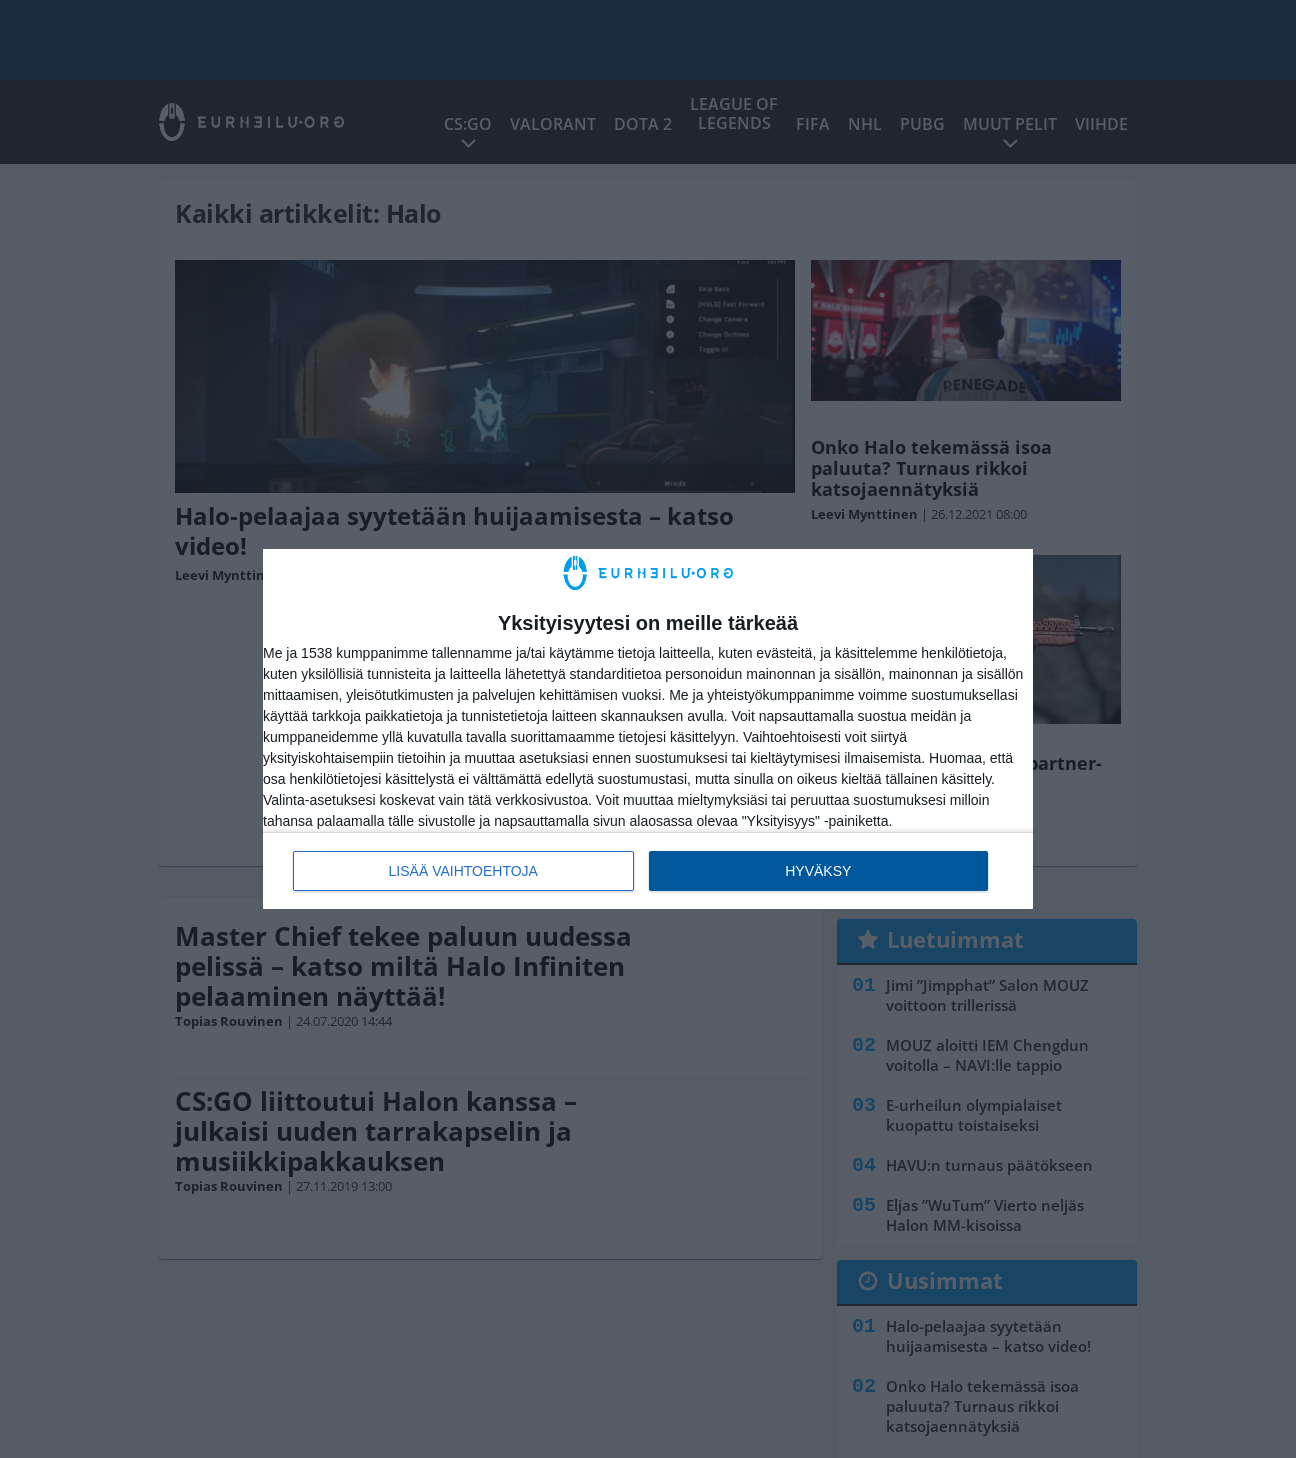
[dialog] (648, 729)
